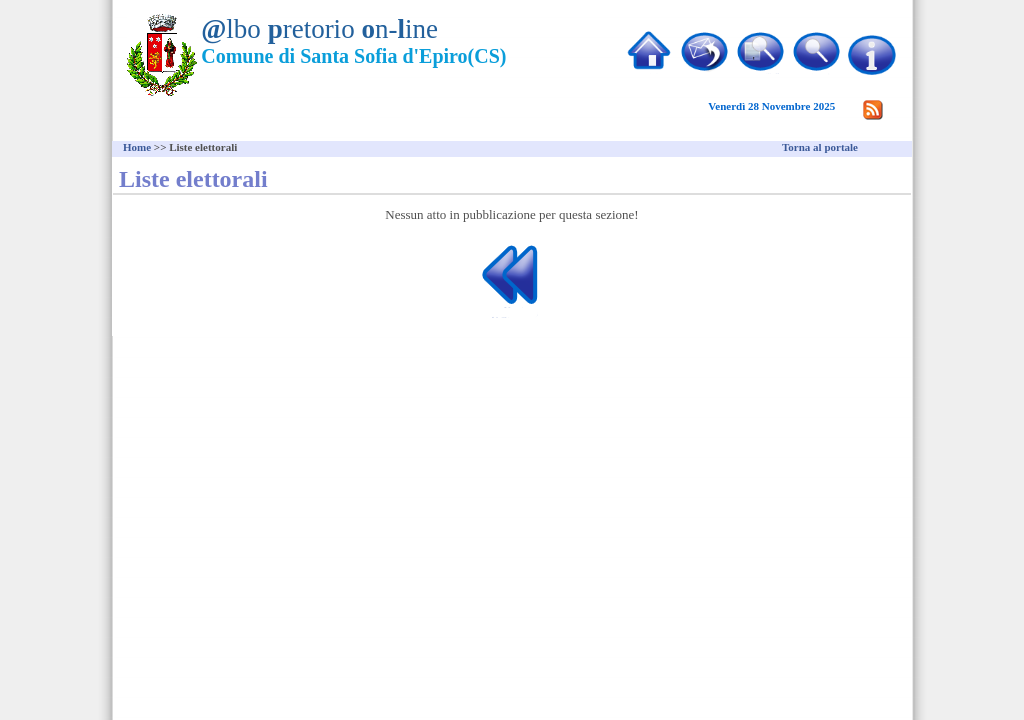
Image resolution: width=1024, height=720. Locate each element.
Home (137, 147)
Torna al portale (820, 147)
